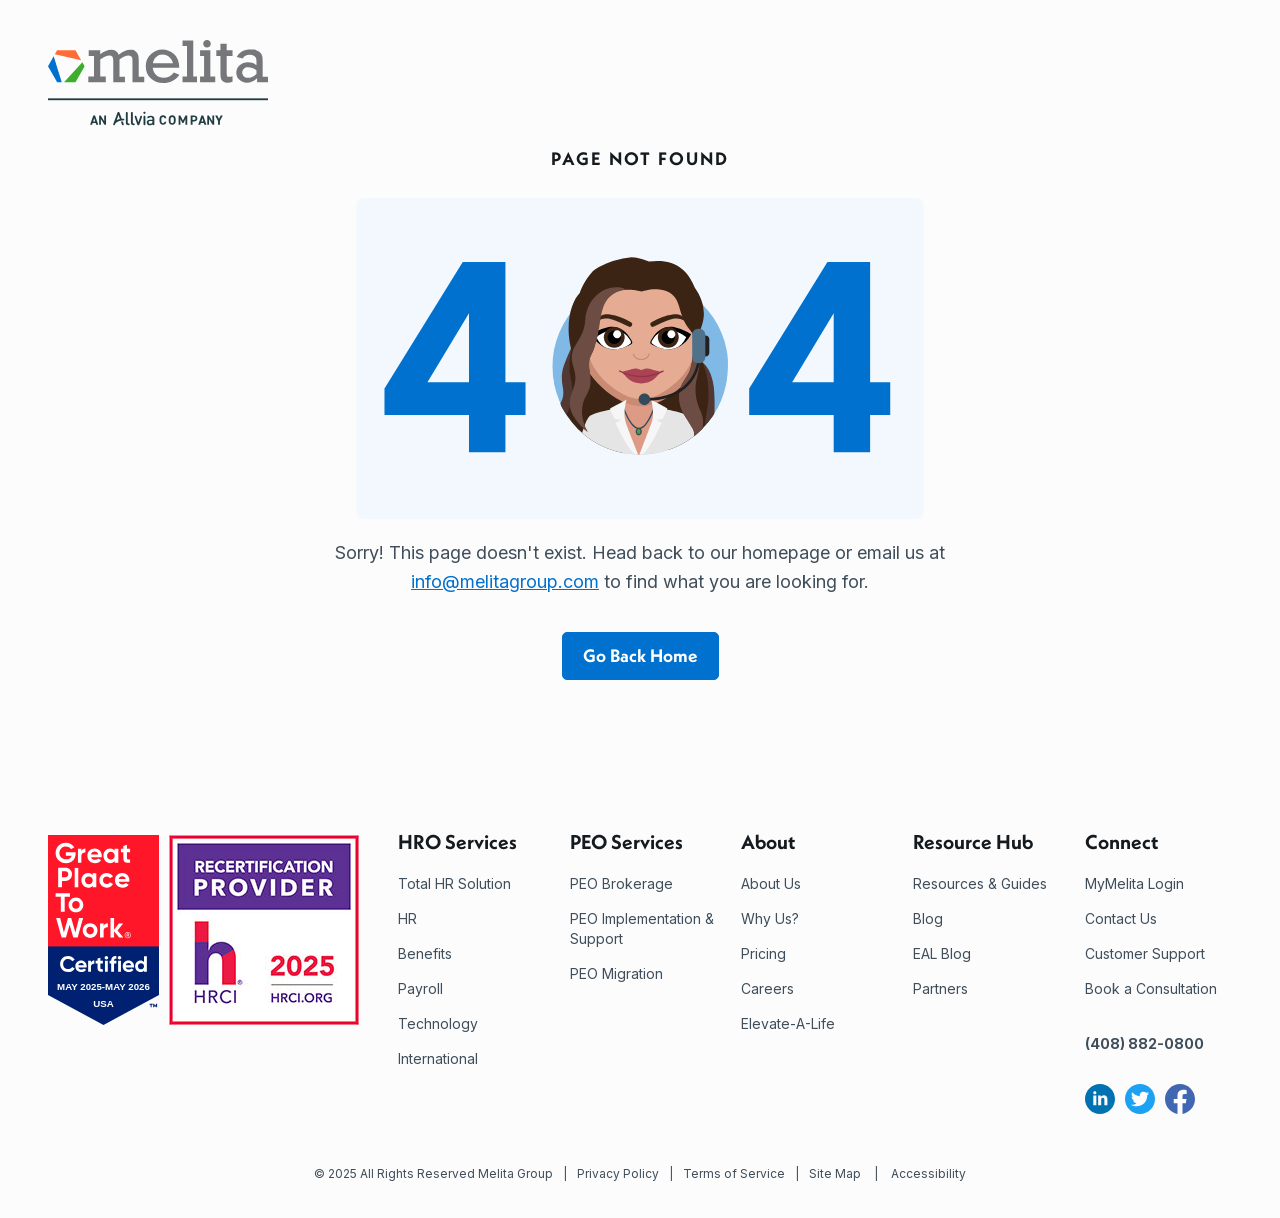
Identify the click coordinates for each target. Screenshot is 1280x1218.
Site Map (835, 1173)
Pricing (763, 953)
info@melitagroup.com (505, 581)
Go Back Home (640, 655)
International (438, 1058)
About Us (771, 883)
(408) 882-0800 (1144, 1043)
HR (407, 918)
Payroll (420, 988)
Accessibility (928, 1173)
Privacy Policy (618, 1173)
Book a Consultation (1151, 988)
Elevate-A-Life (788, 1023)
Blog (928, 918)
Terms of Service (734, 1173)
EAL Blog (942, 953)
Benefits (425, 953)
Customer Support (1145, 953)
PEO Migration (616, 973)
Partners (940, 988)
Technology (438, 1023)
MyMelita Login (1134, 883)
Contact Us (1121, 918)
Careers (767, 988)
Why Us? (770, 918)
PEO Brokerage (621, 883)
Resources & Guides (980, 883)
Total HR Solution (454, 883)
